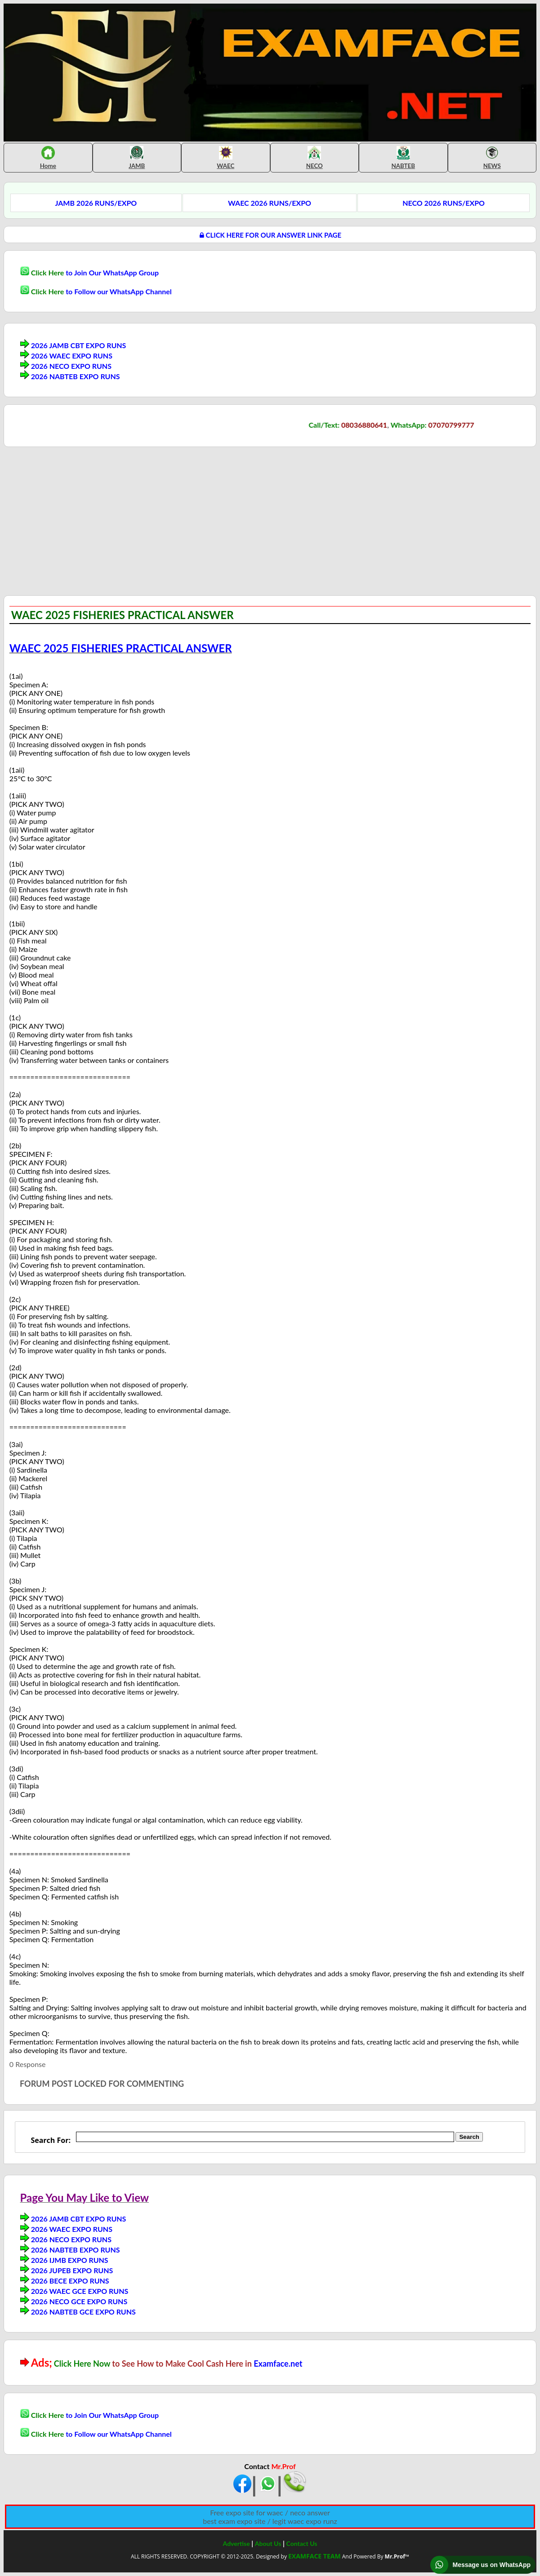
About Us (268, 2543)
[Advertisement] (79, 520)
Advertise (236, 2543)
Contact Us (301, 2543)
